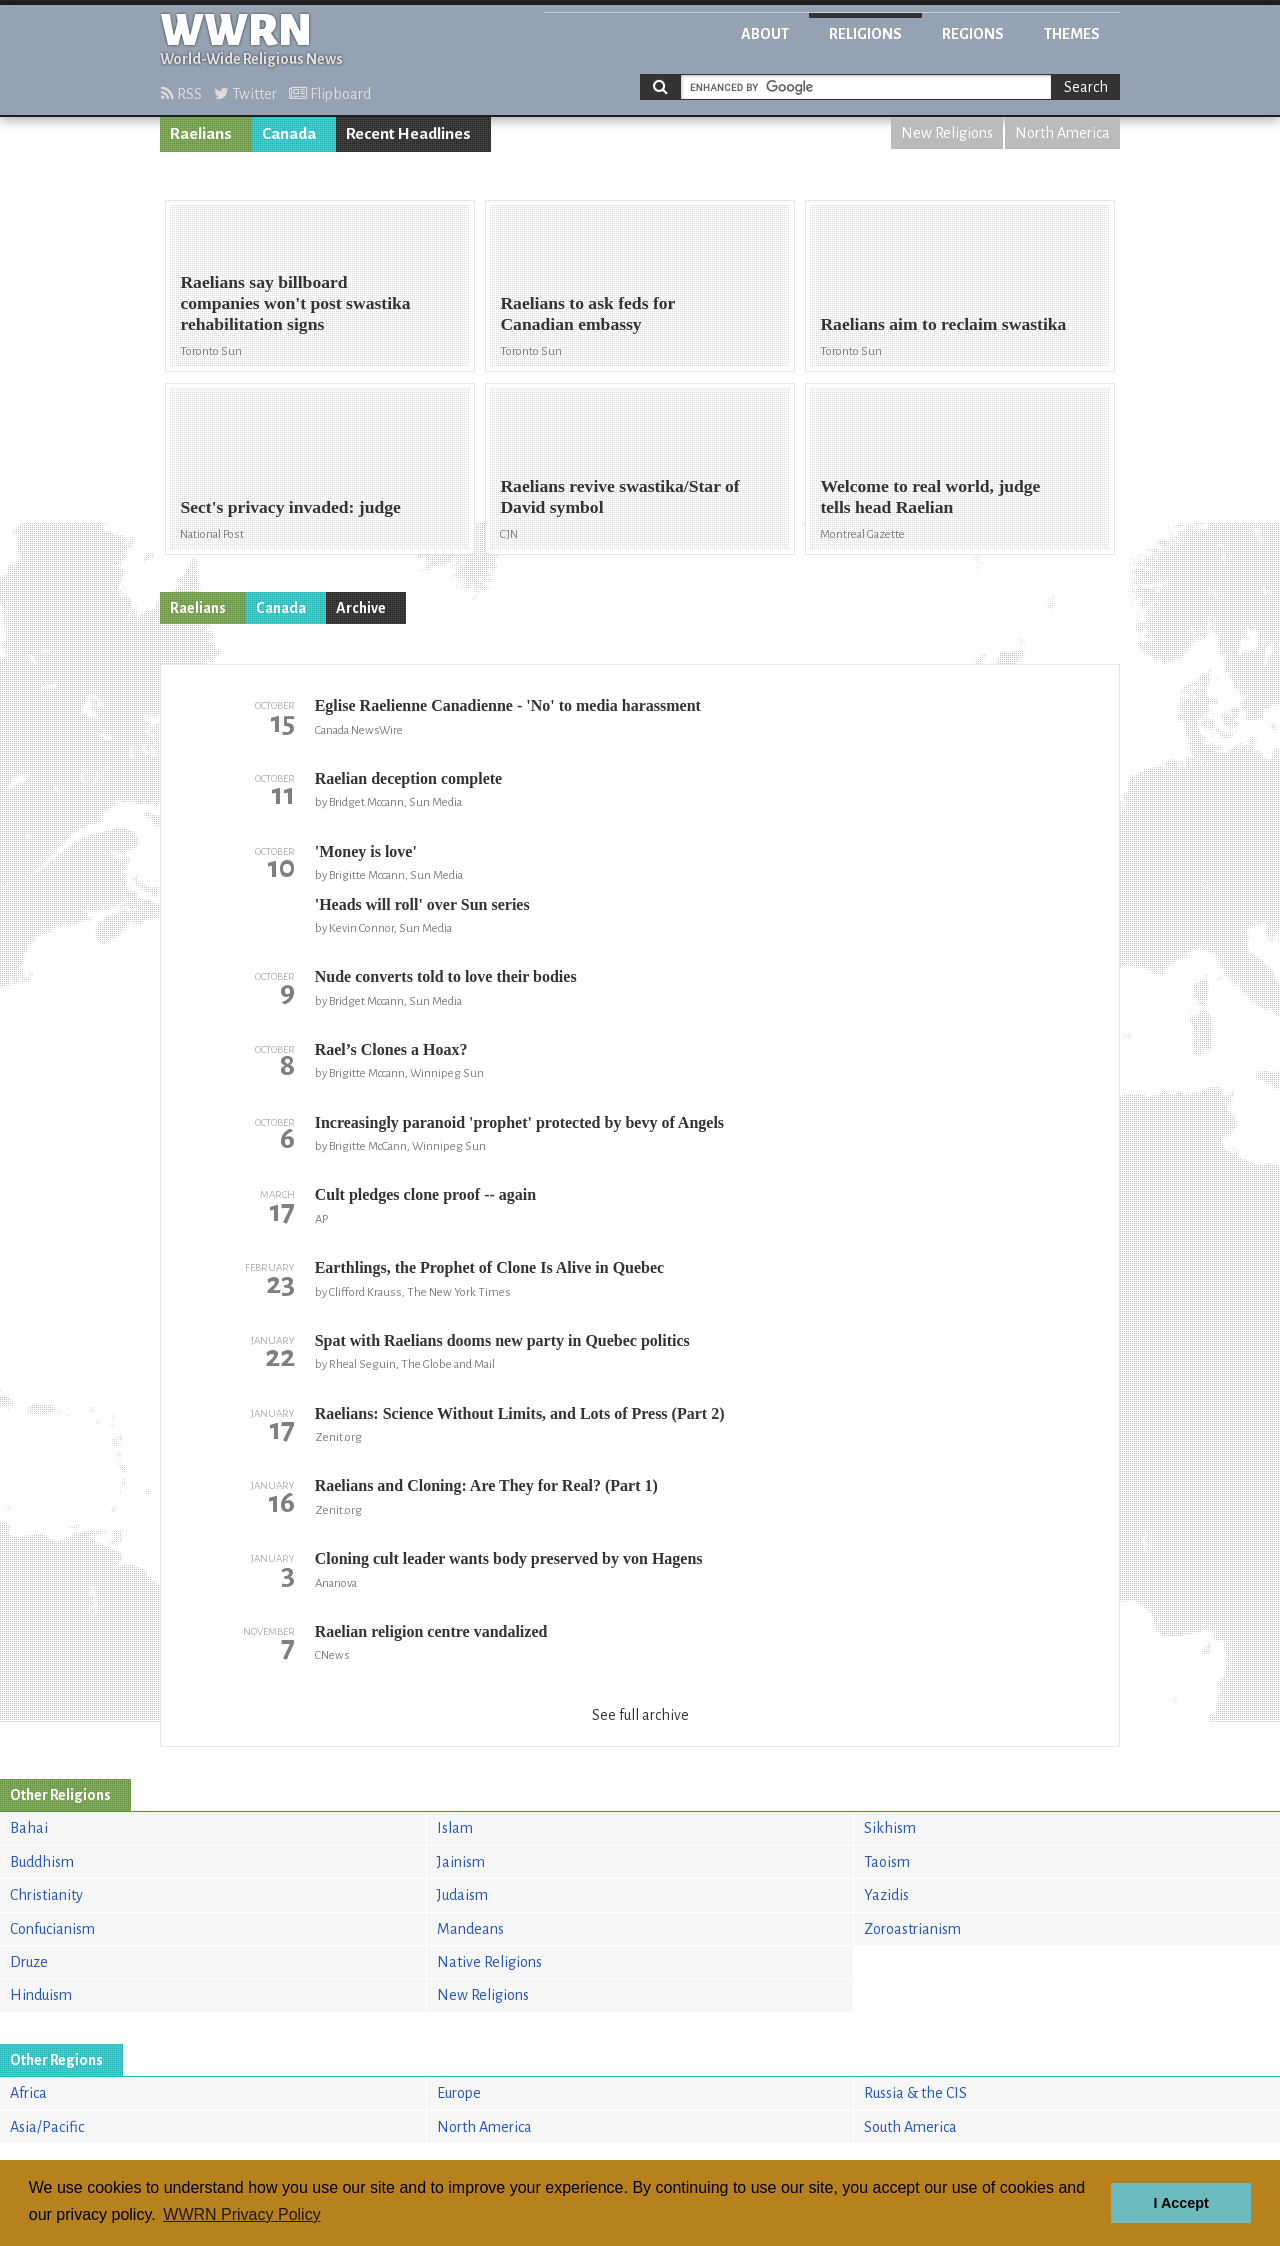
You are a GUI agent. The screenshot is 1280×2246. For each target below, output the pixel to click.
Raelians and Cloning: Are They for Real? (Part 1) (486, 1485)
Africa (28, 2093)
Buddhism (42, 1862)
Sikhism (890, 1828)
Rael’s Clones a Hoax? (391, 1049)
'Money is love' (366, 851)
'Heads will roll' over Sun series (422, 904)
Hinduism (41, 1995)
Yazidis (886, 1895)
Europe (459, 2093)
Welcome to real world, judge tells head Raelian (930, 496)
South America (910, 2127)
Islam (455, 1828)
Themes (1072, 34)
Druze (29, 1962)
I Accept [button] (1180, 2203)
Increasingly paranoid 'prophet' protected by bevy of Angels (519, 1122)
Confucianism (52, 1929)
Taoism (887, 1862)
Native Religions (489, 1962)
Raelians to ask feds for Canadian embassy (587, 313)
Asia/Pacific (47, 2127)
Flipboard (330, 94)
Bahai (29, 1828)
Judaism (462, 1895)
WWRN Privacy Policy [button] (241, 2214)
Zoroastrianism (912, 1929)
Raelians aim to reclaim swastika (943, 324)
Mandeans (470, 1929)
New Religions (947, 133)
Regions (973, 34)
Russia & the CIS (915, 2093)
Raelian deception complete (409, 778)
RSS (181, 94)
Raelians (201, 134)
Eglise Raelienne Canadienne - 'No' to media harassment (508, 705)
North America (1062, 133)
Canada (289, 134)
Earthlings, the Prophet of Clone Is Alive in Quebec (490, 1267)
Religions (865, 34)
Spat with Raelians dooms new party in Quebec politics (502, 1340)
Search (1086, 87)
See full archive (640, 1715)
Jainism (461, 1862)
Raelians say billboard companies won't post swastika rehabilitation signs (295, 303)
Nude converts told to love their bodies (446, 976)
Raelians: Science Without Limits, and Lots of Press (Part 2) (520, 1413)
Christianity (46, 1895)
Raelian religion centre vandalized (431, 1631)
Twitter (245, 94)
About (765, 34)
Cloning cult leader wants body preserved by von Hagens (509, 1558)
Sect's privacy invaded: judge (290, 507)
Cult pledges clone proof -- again (425, 1194)
